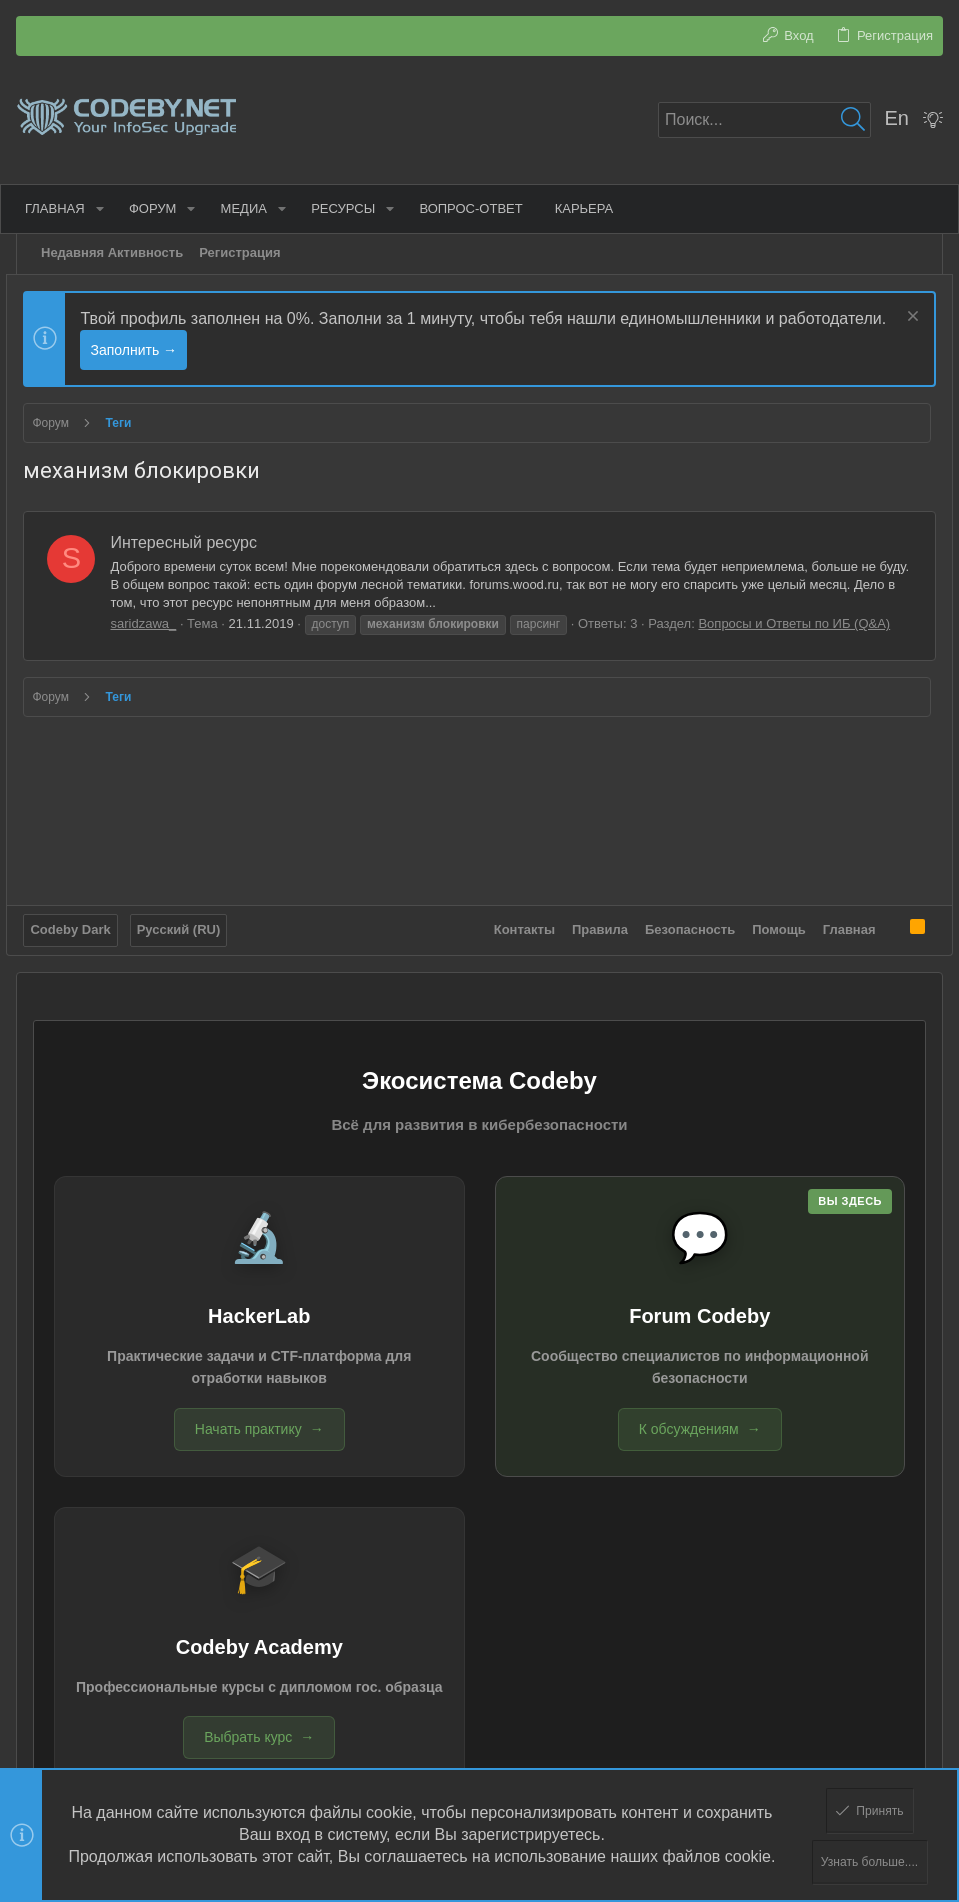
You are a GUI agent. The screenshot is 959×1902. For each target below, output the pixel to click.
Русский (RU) (188, 900)
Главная (839, 900)
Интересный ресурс (193, 542)
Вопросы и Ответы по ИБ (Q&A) (804, 623)
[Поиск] (764, 120)
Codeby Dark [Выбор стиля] (80, 900)
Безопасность (681, 900)
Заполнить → (255, 350)
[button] (108, 208)
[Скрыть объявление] (900, 318)
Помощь (769, 900)
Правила (591, 900)
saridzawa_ (153, 623)
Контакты (514, 900)
